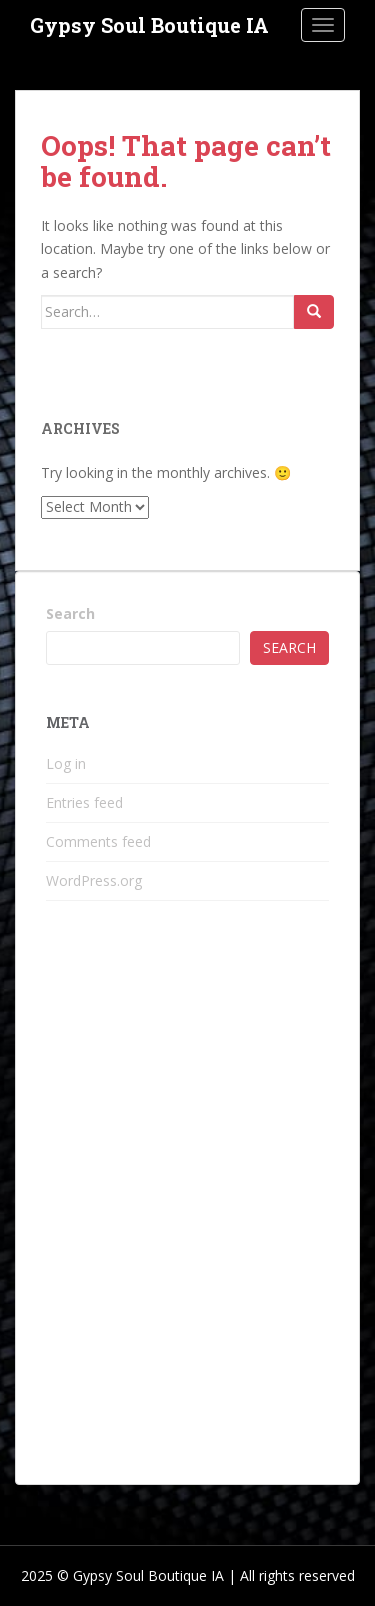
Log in (66, 763)
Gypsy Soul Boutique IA (149, 25)
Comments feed (98, 841)
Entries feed (84, 802)
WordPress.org (94, 880)
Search (70, 613)
